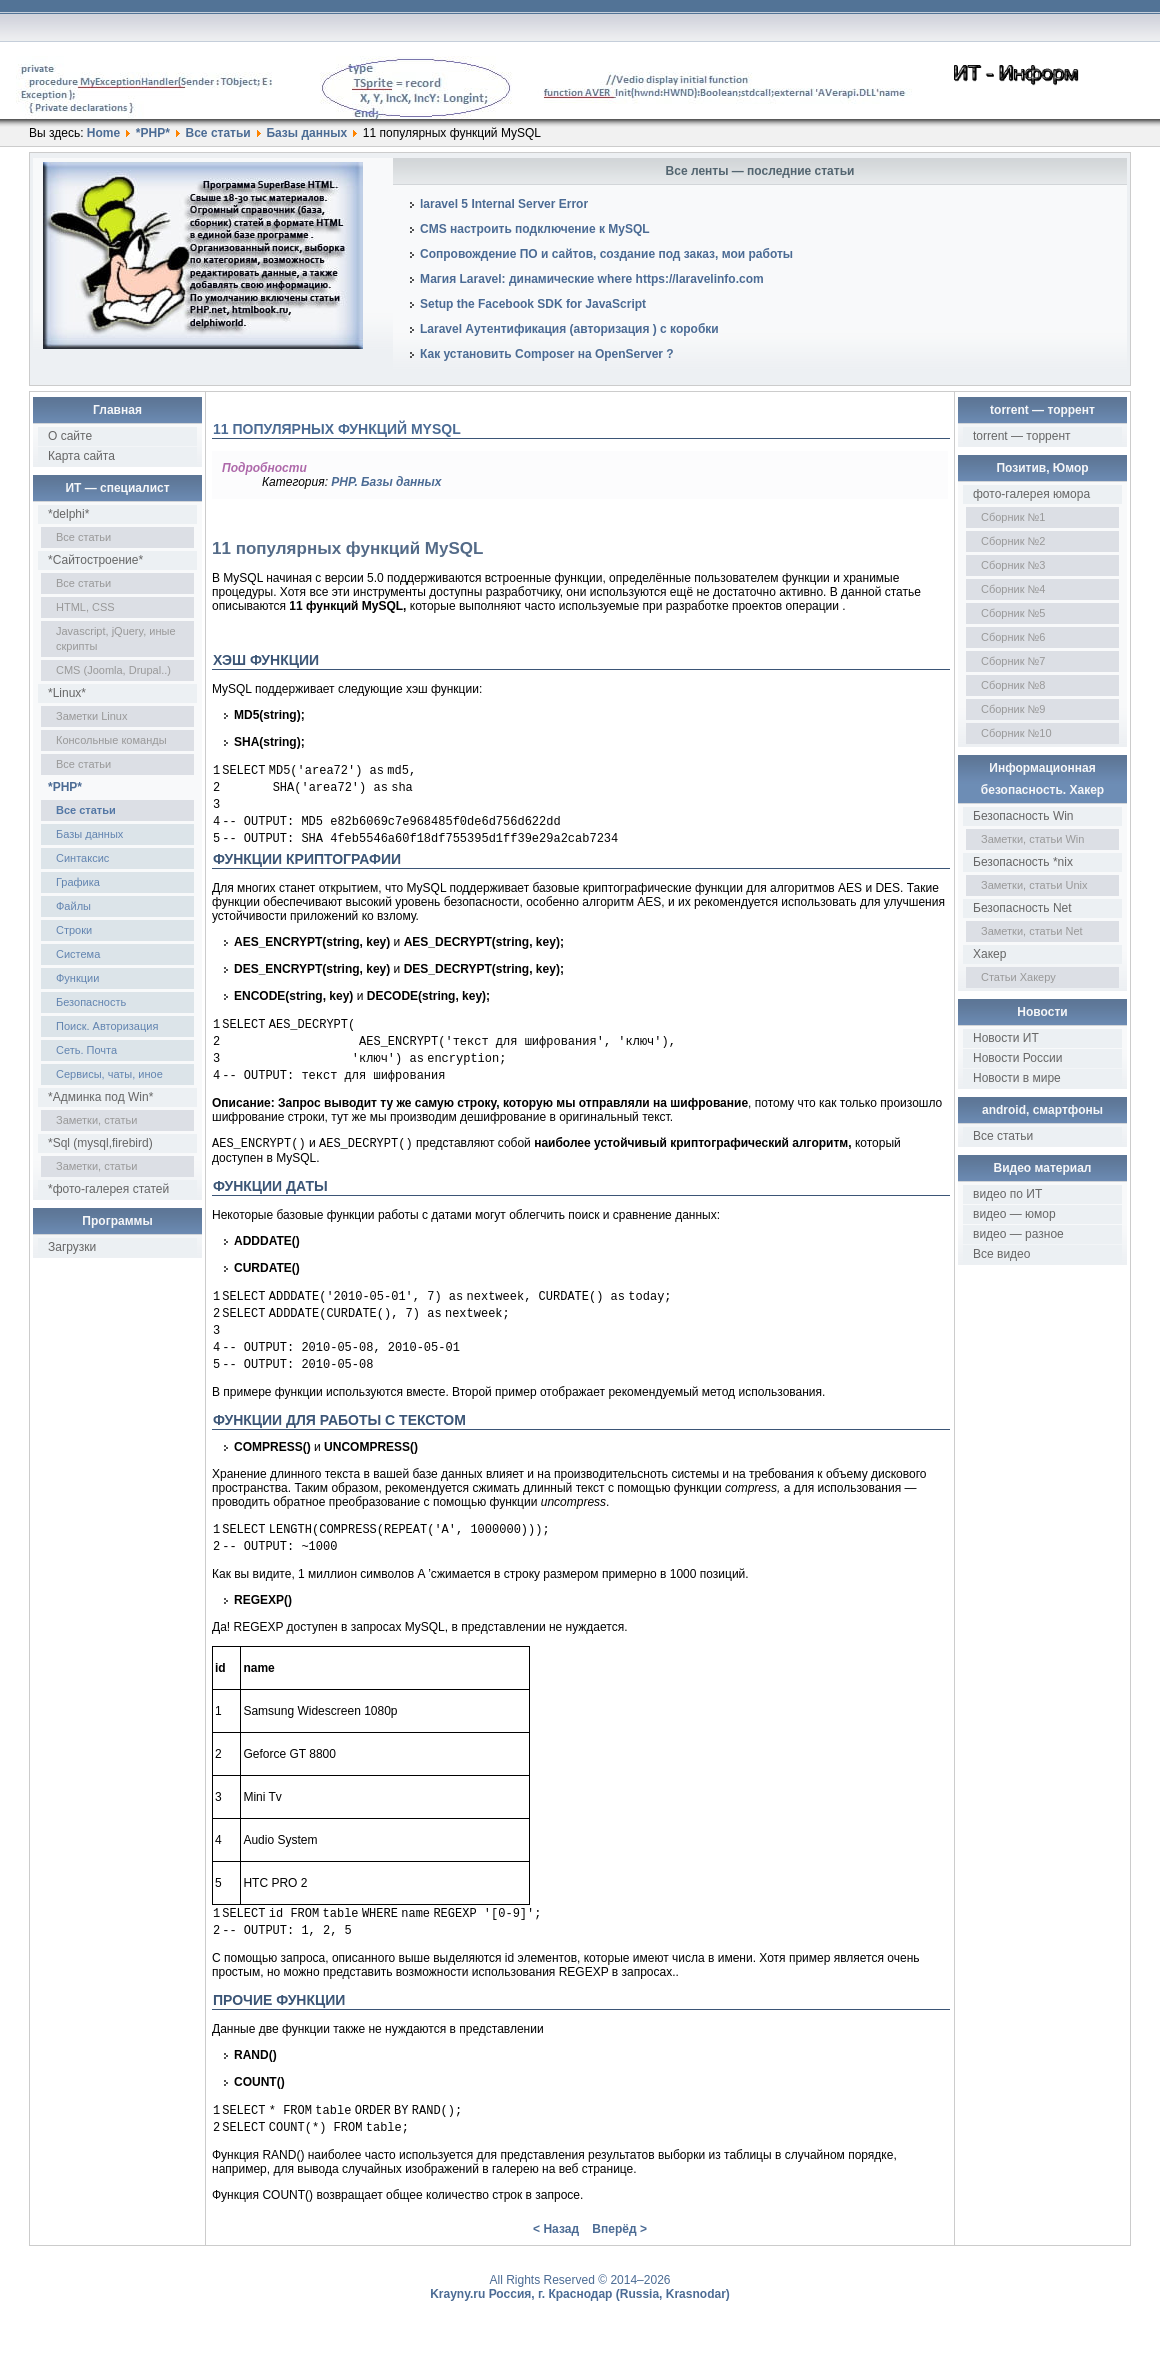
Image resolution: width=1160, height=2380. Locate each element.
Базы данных (306, 133)
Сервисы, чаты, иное (109, 1074)
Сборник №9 (1013, 709)
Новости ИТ (1006, 1038)
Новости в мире (1017, 1078)
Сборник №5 (1013, 613)
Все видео (1001, 1254)
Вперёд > (619, 2271)
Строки (74, 930)
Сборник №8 (1013, 685)
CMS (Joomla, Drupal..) (113, 670)
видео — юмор (1014, 1214)
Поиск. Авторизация (107, 1026)
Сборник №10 (1016, 733)
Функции (77, 978)
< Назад (556, 2271)
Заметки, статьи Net (1032, 931)
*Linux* (67, 693)
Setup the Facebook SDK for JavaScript (533, 304)
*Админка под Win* (100, 1097)
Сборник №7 (1013, 661)
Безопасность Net (1022, 908)
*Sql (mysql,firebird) (100, 1143)
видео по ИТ (1007, 1194)
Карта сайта (81, 456)
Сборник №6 (1013, 637)
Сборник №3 (1013, 565)
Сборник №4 (1013, 589)
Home (103, 133)
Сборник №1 (1013, 517)
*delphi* (68, 514)
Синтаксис (82, 858)
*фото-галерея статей (108, 1189)
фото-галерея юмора (1031, 494)
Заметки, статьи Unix (1034, 885)
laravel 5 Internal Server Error (504, 204)
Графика (78, 882)
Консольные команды (111, 740)
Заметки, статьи (96, 1120)
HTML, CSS (85, 607)
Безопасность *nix (1023, 862)
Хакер (989, 954)
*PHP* (153, 133)
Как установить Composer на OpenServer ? (547, 354)
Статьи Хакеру (1018, 977)
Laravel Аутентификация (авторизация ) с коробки (569, 329)
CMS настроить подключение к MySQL (535, 229)
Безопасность (91, 1002)
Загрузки (72, 1247)
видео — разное (1018, 1234)
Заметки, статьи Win (1032, 839)
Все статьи (218, 133)
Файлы (73, 906)
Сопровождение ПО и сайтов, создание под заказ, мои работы (606, 254)
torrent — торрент (1022, 436)
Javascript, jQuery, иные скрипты (116, 638)
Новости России (1017, 1058)
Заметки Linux (91, 716)
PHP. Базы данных (386, 482)
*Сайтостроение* (95, 560)
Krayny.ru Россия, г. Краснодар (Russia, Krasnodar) (580, 2336)
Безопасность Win (1023, 816)
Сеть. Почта (86, 1050)
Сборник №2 (1013, 541)
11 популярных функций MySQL (337, 429)
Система (78, 954)
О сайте (70, 436)
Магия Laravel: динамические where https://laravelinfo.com (592, 279)
